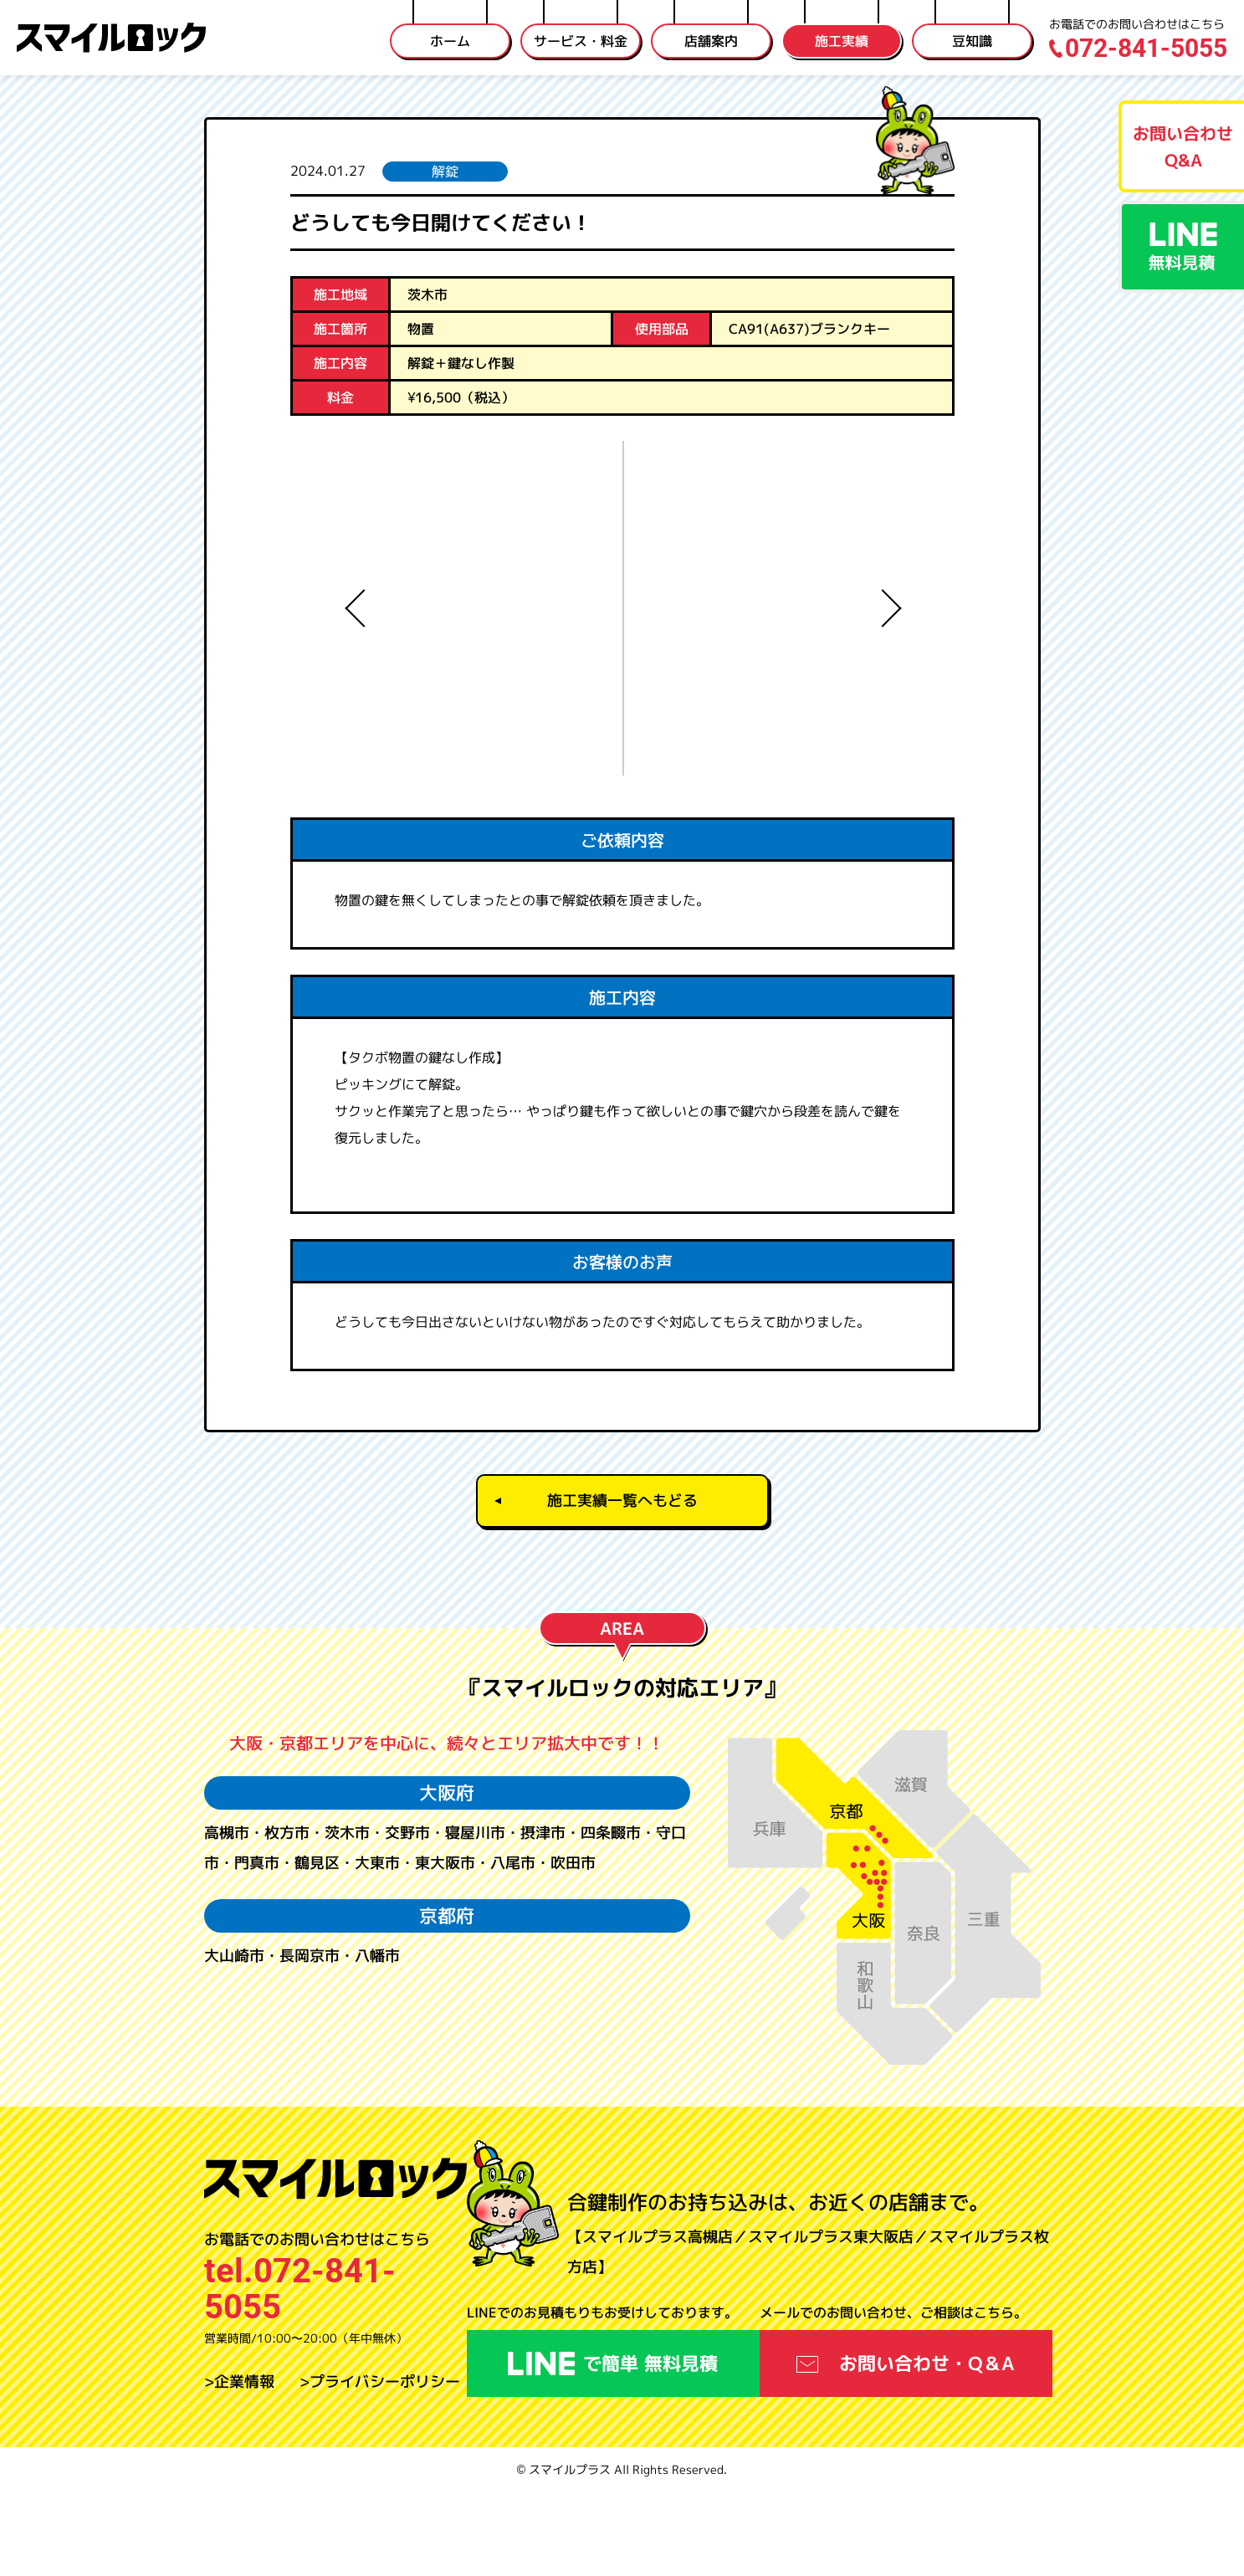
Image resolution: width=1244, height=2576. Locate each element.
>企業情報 (239, 2465)
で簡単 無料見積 (613, 2447)
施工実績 (841, 41)
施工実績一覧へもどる (622, 1584)
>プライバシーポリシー (379, 2465)
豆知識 (972, 41)
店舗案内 (711, 41)
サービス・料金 (580, 41)
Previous (359, 608)
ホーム (450, 41)
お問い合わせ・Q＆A (905, 2447)
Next (886, 608)
